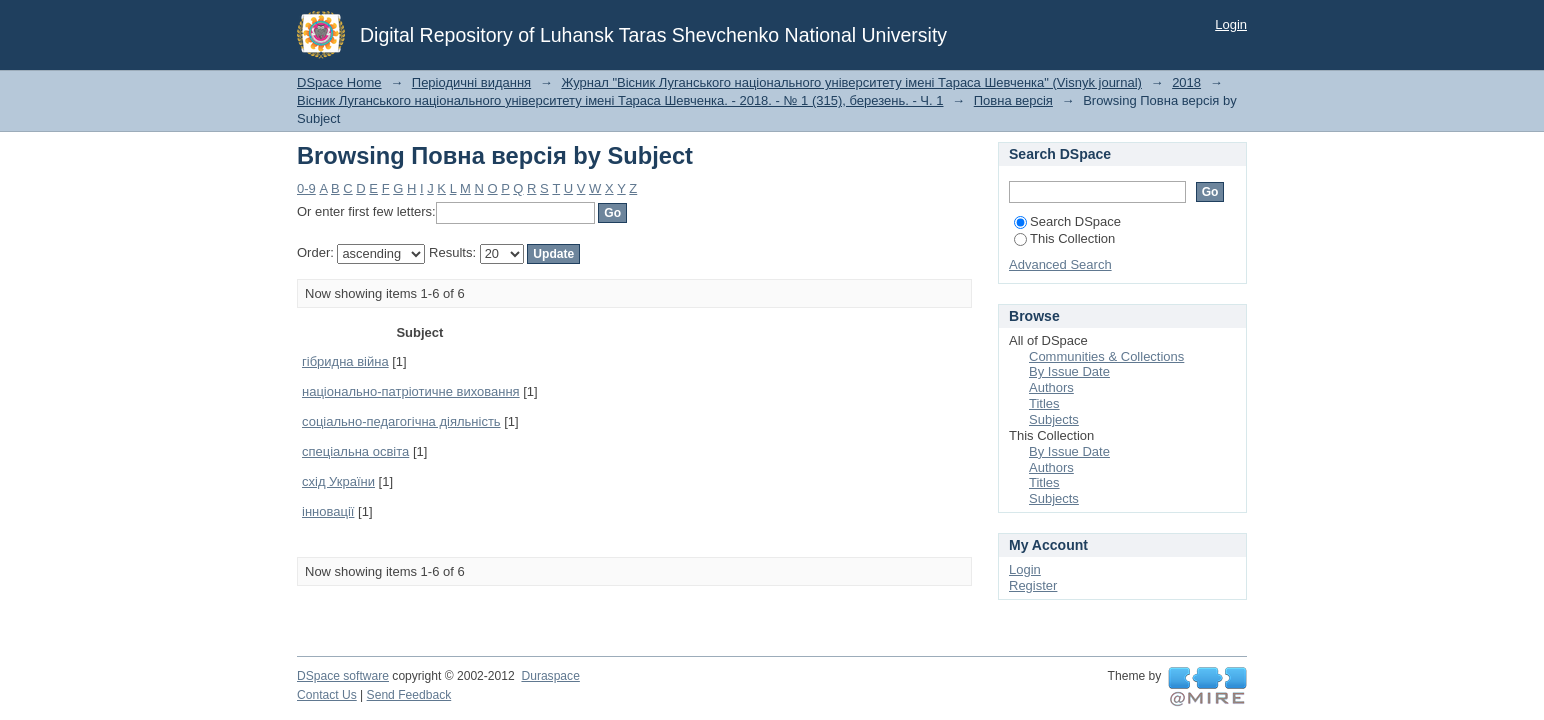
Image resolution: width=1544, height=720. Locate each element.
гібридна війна (345, 361)
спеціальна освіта (355, 451)
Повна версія (1013, 100)
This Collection (1064, 238)
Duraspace (550, 676)
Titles (1044, 403)
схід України (338, 481)
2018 (1186, 82)
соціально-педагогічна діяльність (401, 421)
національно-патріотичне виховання (411, 391)
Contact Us (327, 695)
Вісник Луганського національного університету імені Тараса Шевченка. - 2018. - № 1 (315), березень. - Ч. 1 (620, 100)
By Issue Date (1069, 371)
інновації (328, 511)
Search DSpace (1067, 221)
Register (1033, 585)
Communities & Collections (1106, 356)
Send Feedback (409, 695)
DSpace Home (339, 82)
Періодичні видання (471, 82)
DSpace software (343, 676)
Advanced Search (1060, 264)
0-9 (306, 188)
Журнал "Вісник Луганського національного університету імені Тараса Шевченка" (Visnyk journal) (851, 82)
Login (1231, 24)
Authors (1051, 387)
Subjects (1054, 419)
